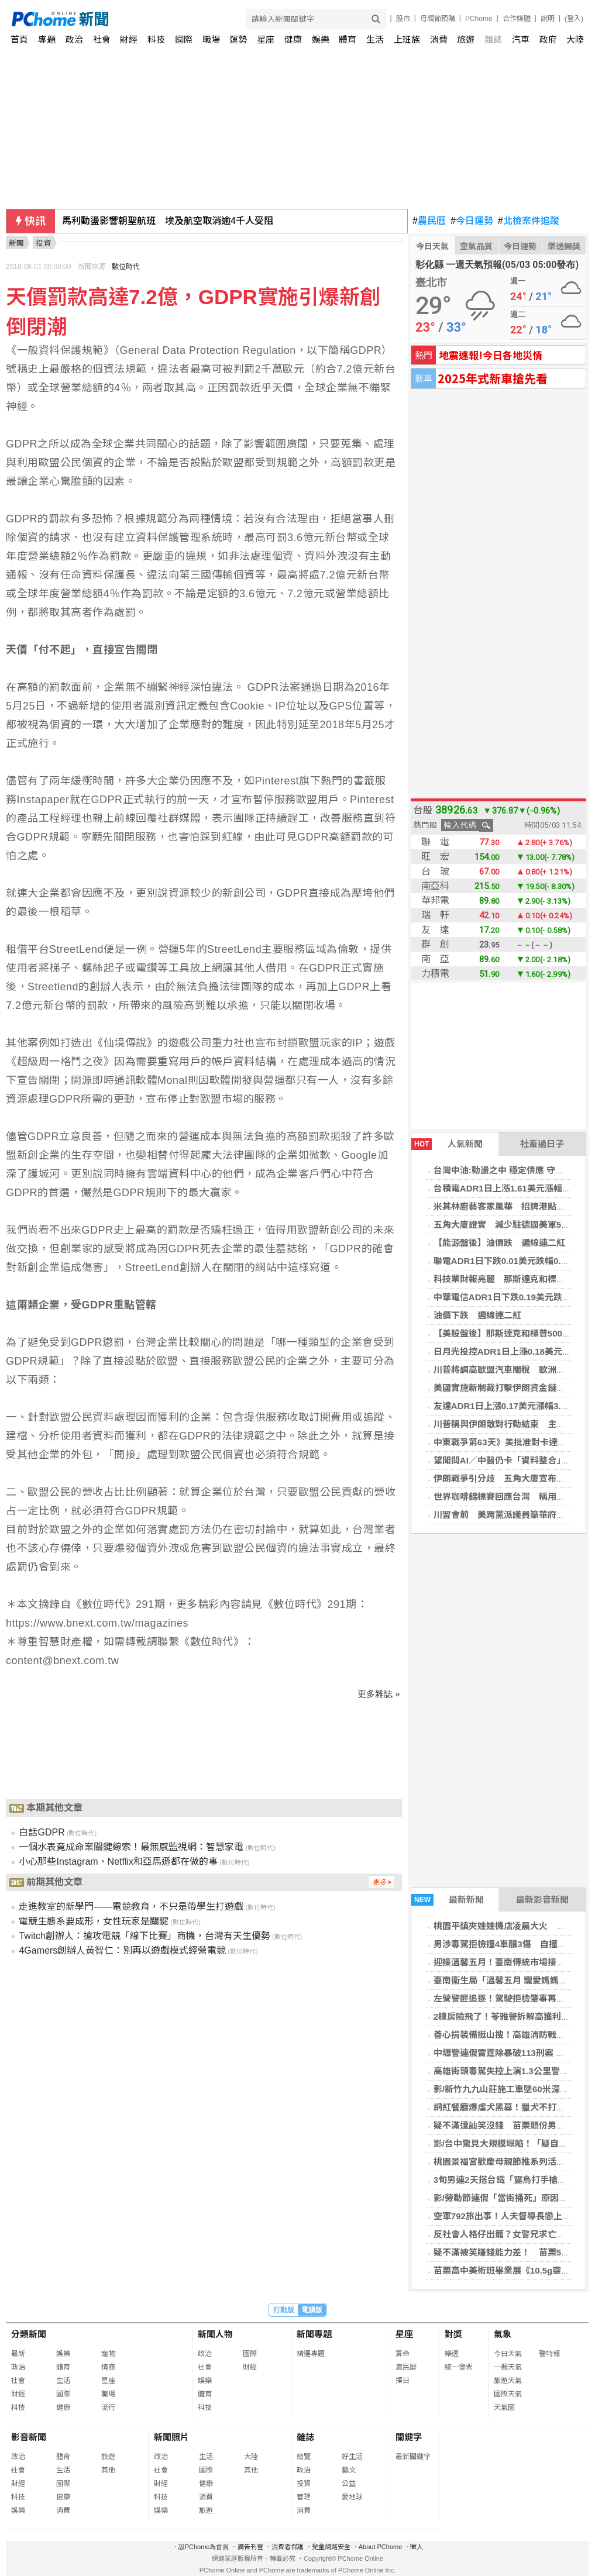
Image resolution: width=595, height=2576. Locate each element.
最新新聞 (447, 1900)
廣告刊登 (250, 2546)
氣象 (502, 2334)
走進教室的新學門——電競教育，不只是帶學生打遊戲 (131, 1907)
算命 (402, 2354)
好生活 (352, 2457)
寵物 (108, 2354)
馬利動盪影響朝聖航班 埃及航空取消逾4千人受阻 (167, 221)
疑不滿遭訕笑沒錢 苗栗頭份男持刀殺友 (512, 2125)
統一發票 (459, 2367)
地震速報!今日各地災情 (490, 354)
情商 (108, 2367)
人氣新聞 (447, 1144)
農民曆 (429, 221)
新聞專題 (314, 2334)
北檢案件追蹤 (528, 221)
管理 (304, 2497)
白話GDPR (41, 1832)
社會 (102, 39)
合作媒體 (517, 19)
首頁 (19, 39)
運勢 (238, 39)
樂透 (452, 2354)
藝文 (349, 2470)
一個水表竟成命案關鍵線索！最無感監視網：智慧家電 (131, 1847)
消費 (439, 39)
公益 (349, 2483)
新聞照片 (171, 2437)
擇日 (402, 2381)
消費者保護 (287, 2546)
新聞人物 (215, 2334)
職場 (211, 39)
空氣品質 (476, 246)
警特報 (549, 2354)
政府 (548, 39)
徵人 (416, 2546)
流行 (108, 2407)
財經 (128, 39)
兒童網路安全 (331, 2546)
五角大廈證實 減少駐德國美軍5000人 (509, 1225)
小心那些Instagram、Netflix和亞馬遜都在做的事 (118, 1861)
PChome (479, 19)
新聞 (16, 243)
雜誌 (493, 39)
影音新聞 (28, 2437)
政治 (74, 39)
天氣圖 (504, 2407)
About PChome (381, 2546)
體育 (347, 39)
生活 (375, 39)
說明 (548, 19)
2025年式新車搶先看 (493, 378)
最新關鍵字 (413, 2457)
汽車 (520, 39)
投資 (304, 2483)
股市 (403, 19)
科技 (156, 39)
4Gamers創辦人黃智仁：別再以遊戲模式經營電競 (122, 1950)
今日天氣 (432, 246)
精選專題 (311, 2354)
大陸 (575, 39)
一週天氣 (508, 2367)
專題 (47, 39)
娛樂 (320, 39)
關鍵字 (408, 2437)
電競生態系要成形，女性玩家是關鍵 (93, 1921)
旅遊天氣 (508, 2381)
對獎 (453, 2334)
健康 (293, 39)
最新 (18, 2354)
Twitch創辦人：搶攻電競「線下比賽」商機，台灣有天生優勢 (144, 1936)
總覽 (304, 2457)
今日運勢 (471, 221)
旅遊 (465, 39)
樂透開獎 (564, 246)
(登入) (574, 19)
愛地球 (352, 2497)
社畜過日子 (542, 1144)
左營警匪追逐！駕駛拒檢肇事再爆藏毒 (508, 1998)
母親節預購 (437, 19)
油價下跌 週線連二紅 (477, 1315)
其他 (108, 2470)
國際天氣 (508, 2394)
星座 (265, 39)
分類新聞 (28, 2334)
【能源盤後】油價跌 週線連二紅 (499, 1243)
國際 (183, 39)
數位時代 (126, 267)
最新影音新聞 (542, 1900)
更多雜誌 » (378, 1694)
